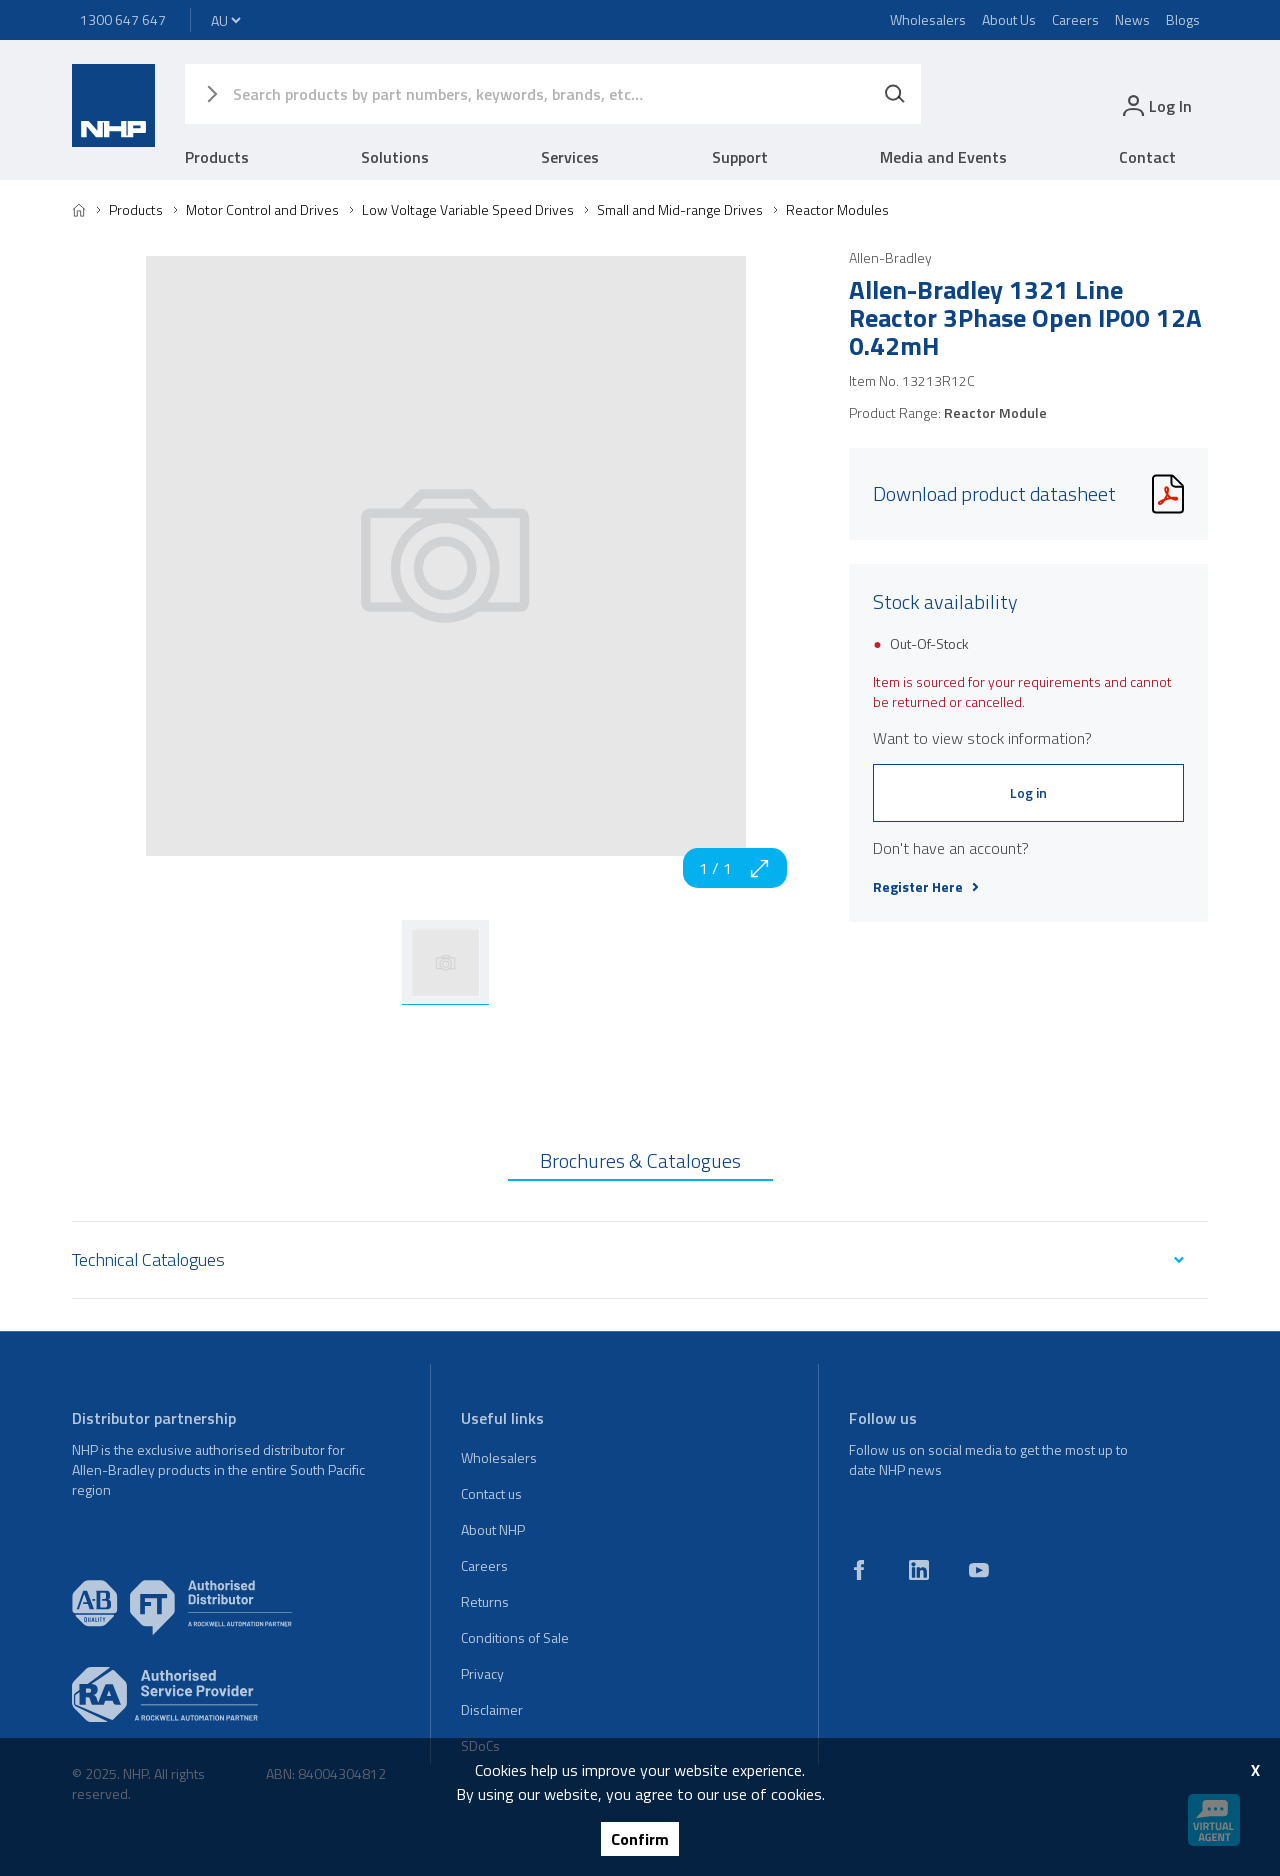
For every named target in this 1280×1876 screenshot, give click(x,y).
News (1132, 19)
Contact (1147, 157)
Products (217, 157)
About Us (1009, 19)
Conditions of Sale (515, 1637)
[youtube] (979, 1570)
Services (570, 157)
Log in (1028, 792)
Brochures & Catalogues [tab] (640, 1160)
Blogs (1183, 19)
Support (740, 157)
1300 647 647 (123, 19)
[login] (1155, 105)
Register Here (926, 887)
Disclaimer (492, 1709)
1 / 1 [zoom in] (735, 868)
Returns (485, 1601)
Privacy (482, 1673)
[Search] (895, 94)
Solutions (395, 157)
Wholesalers (928, 19)
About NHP (493, 1529)
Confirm (640, 1839)
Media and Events (943, 157)
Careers (1075, 19)
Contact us (491, 1493)
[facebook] (859, 1570)
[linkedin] (919, 1570)
